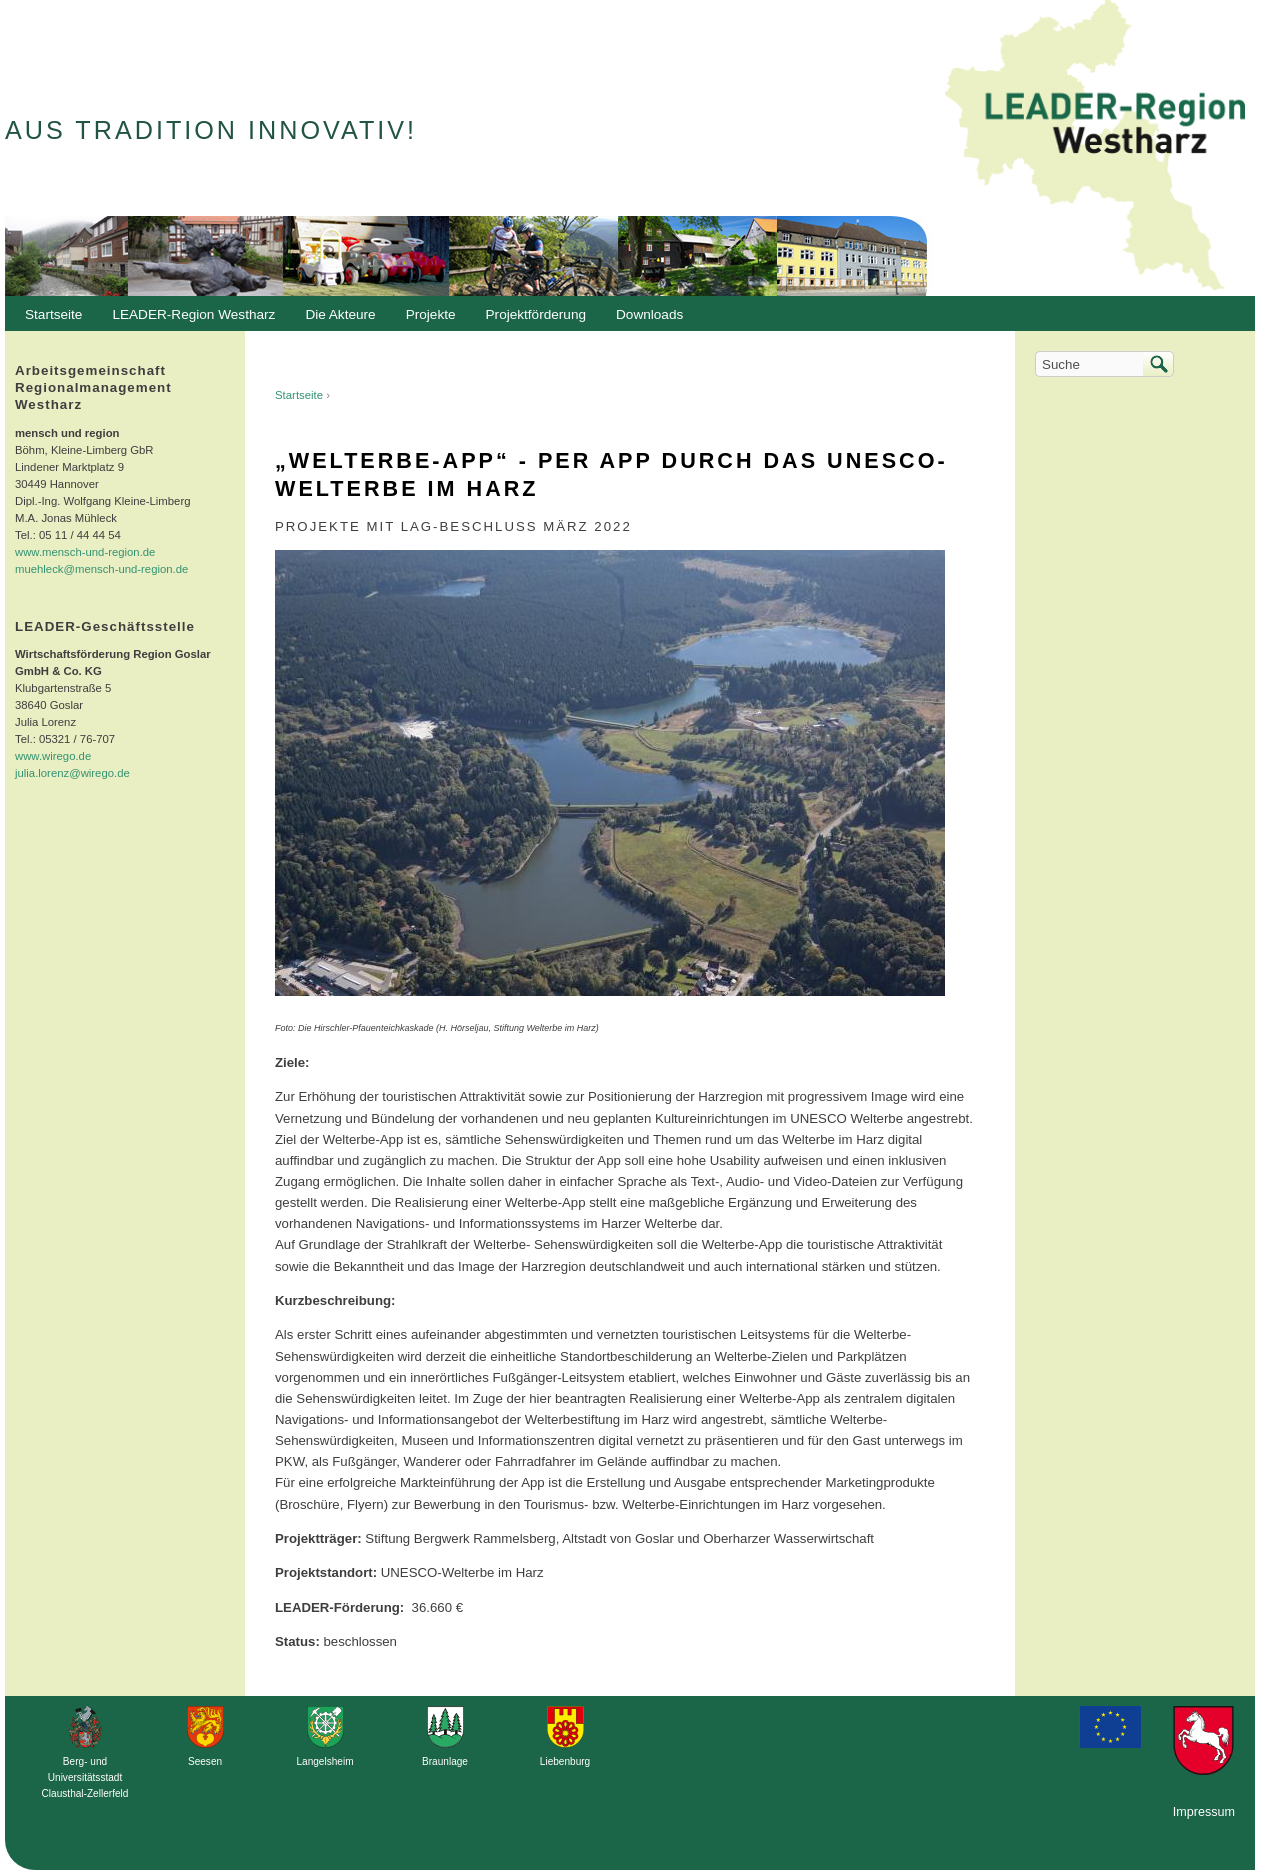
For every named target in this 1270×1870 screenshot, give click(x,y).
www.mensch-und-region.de (85, 552)
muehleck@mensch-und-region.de (101, 569)
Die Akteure (335, 320)
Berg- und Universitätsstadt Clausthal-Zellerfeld (85, 1777)
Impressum (1204, 1812)
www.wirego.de (53, 756)
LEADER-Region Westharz (188, 320)
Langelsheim (324, 1761)
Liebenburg (565, 1761)
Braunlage (445, 1761)
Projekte (431, 314)
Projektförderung (531, 320)
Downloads (644, 320)
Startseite (299, 395)
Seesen (205, 1761)
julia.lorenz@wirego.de (72, 773)
